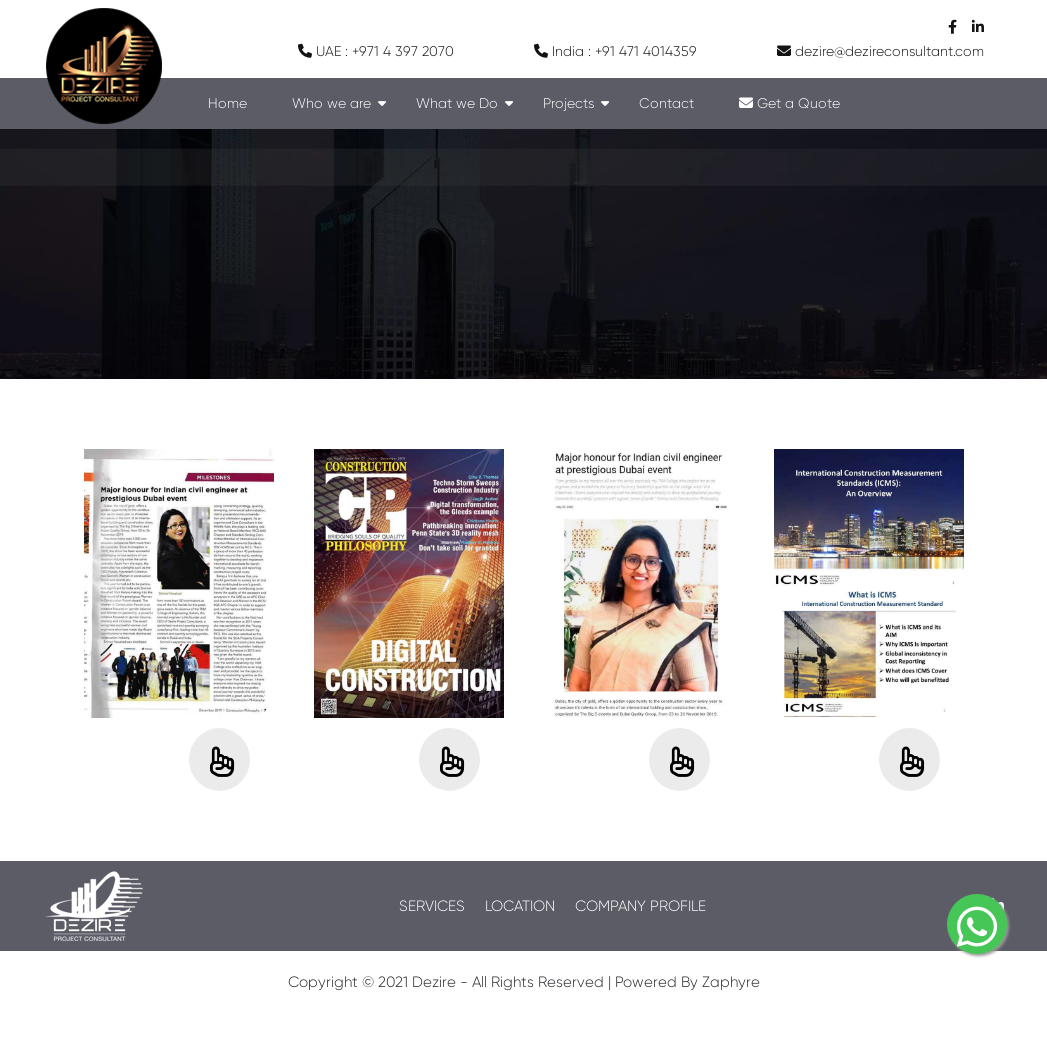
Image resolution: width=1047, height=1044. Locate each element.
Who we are (331, 103)
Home (227, 103)
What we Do (457, 103)
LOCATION (520, 906)
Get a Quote (789, 103)
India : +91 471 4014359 (615, 51)
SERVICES (432, 906)
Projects (568, 103)
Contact (666, 103)
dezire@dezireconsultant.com (880, 51)
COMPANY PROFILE (640, 906)
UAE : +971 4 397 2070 (376, 51)
